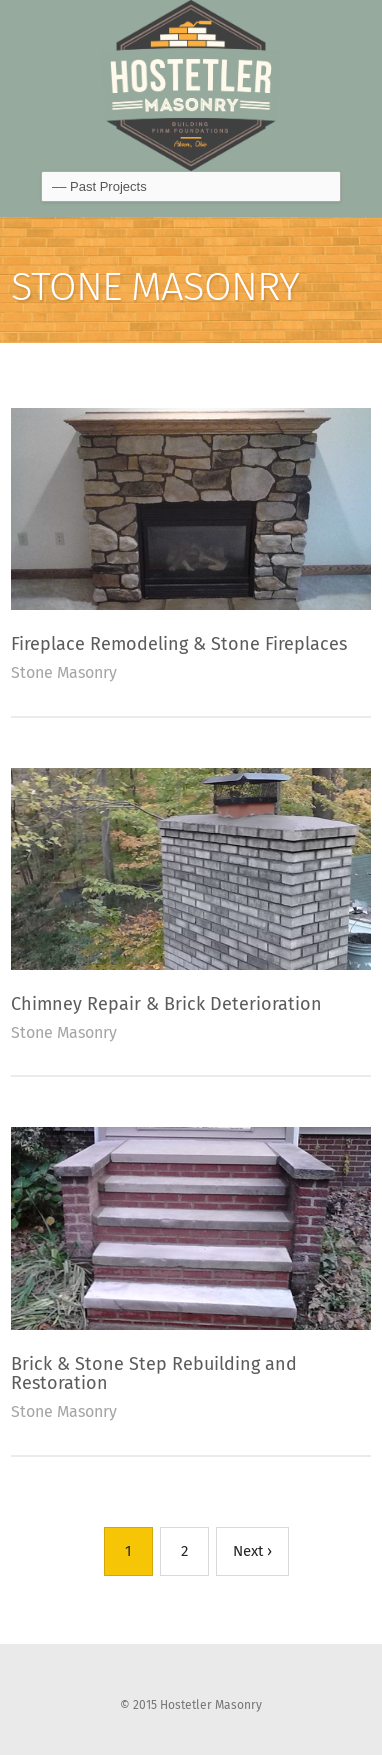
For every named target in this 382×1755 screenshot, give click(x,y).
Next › (252, 1551)
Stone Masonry (64, 672)
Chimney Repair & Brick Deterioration (166, 1004)
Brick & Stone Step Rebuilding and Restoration (154, 1374)
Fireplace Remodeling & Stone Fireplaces (179, 644)
